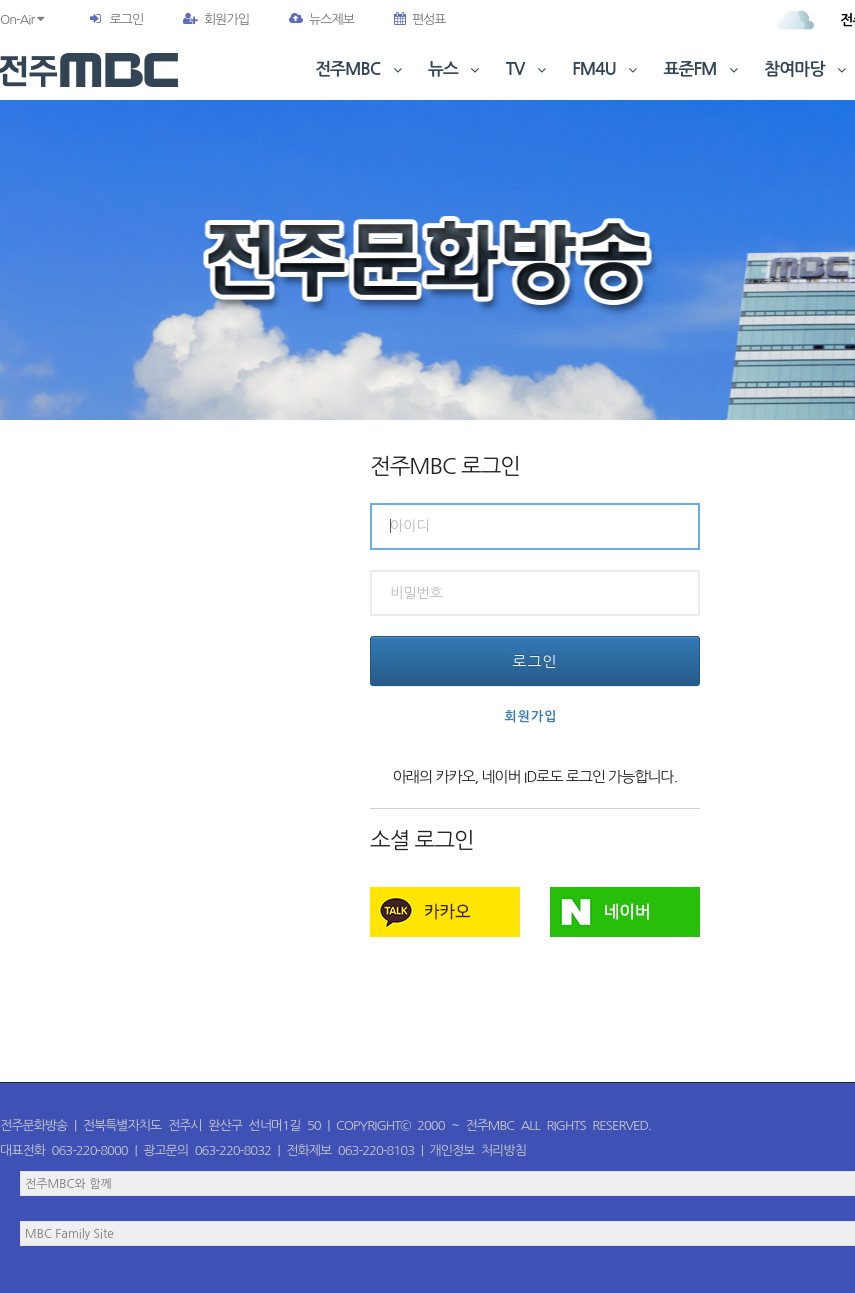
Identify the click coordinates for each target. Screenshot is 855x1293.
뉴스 (456, 69)
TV (528, 69)
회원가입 (216, 19)
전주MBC (360, 69)
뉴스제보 (321, 19)
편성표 (420, 19)
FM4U (606, 69)
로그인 (126, 19)
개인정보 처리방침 (478, 1150)
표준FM (703, 69)
